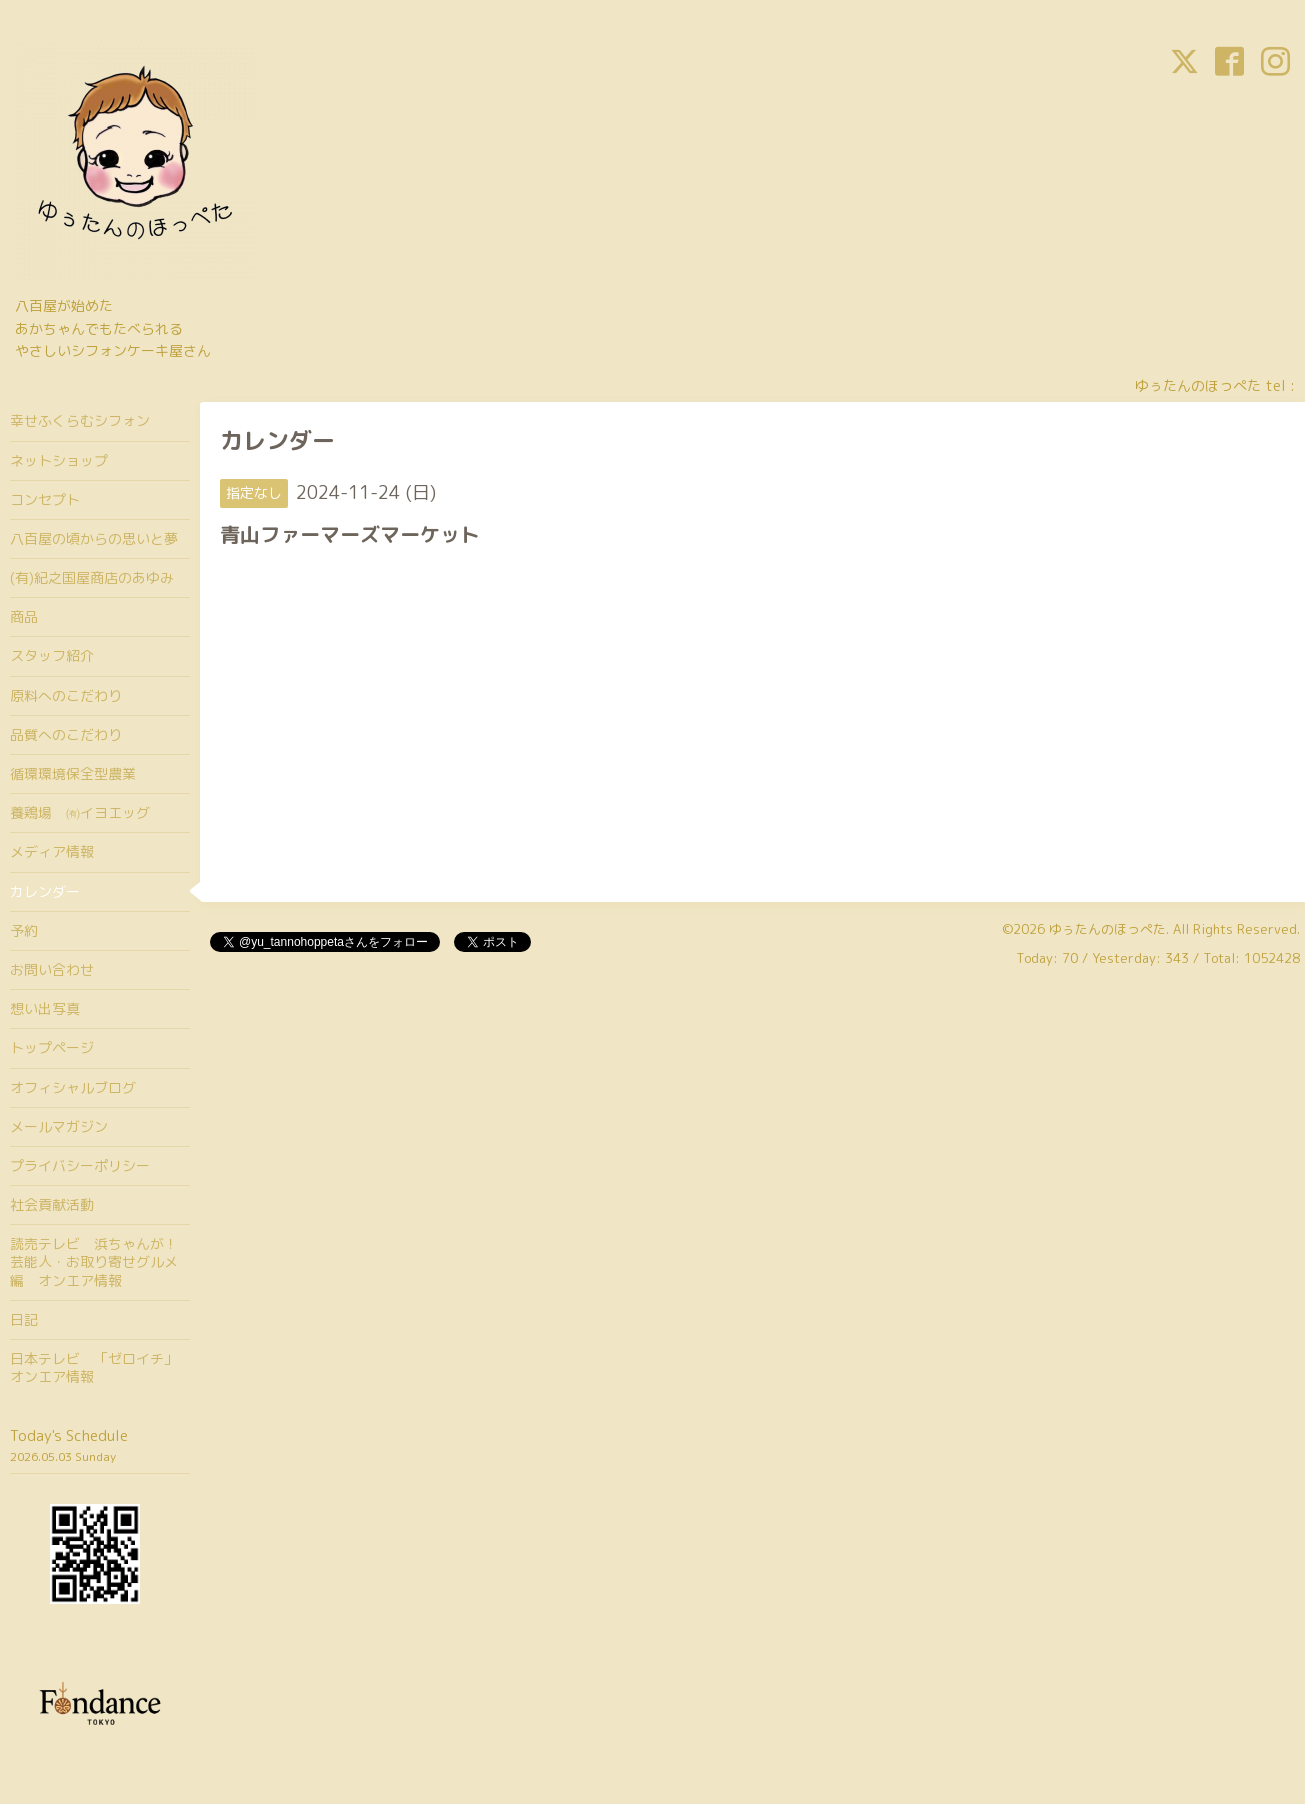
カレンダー (45, 891)
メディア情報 (52, 851)
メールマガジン (59, 1126)
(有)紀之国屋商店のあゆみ (92, 577)
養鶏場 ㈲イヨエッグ (80, 812)
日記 (24, 1319)
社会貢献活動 (52, 1204)
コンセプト (45, 499)
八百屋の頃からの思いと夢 (94, 538)
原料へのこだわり (66, 695)
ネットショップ (59, 460)
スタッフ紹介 (52, 655)
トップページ (52, 1047)
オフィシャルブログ (73, 1087)
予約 (24, 930)
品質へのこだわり (66, 734)
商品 (24, 616)
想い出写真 (45, 1008)
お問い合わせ (52, 969)
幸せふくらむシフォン (80, 420)
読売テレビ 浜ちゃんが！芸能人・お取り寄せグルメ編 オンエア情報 (94, 1261)
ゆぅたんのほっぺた (1107, 929)
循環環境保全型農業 (73, 773)
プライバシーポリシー (80, 1165)
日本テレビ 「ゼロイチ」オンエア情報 (94, 1367)
